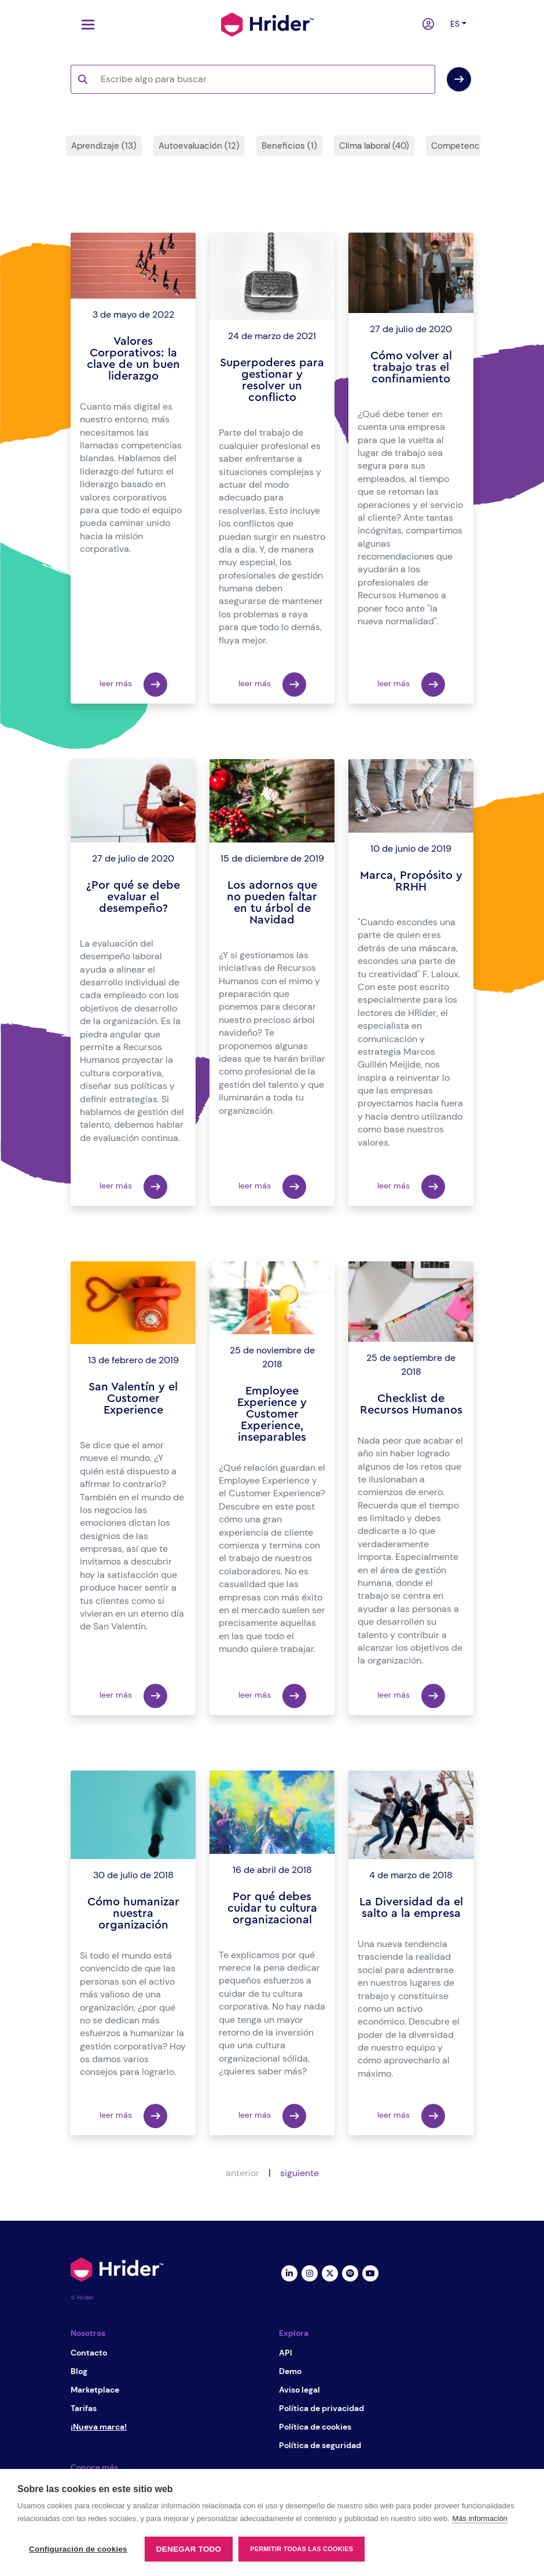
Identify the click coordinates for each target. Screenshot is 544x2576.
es (455, 24)
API (285, 2352)
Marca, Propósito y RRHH (411, 881)
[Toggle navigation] (85, 25)
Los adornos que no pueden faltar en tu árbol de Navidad (272, 902)
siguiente (299, 2173)
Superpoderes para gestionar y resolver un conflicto (272, 380)
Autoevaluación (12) (199, 146)
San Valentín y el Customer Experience (133, 1398)
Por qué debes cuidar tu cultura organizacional (272, 1908)
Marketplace (95, 2389)
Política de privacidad (321, 2408)
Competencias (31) (470, 146)
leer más (133, 684)
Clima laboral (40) (374, 146)
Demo (290, 2371)
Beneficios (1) (289, 146)
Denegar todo (188, 2549)
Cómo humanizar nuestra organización (133, 1913)
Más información (479, 2518)
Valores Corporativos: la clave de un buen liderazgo (133, 359)
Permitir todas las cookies (301, 2548)
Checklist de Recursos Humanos (411, 1404)
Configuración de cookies (78, 2549)
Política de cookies (315, 2427)
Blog (79, 2371)
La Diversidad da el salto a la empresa (411, 1907)
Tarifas (84, 2408)
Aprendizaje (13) (104, 146)
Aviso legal (299, 2389)
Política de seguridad (320, 2445)
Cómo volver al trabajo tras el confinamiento (411, 367)
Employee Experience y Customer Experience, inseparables (272, 1414)
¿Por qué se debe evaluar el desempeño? (133, 896)
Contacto (89, 2352)
